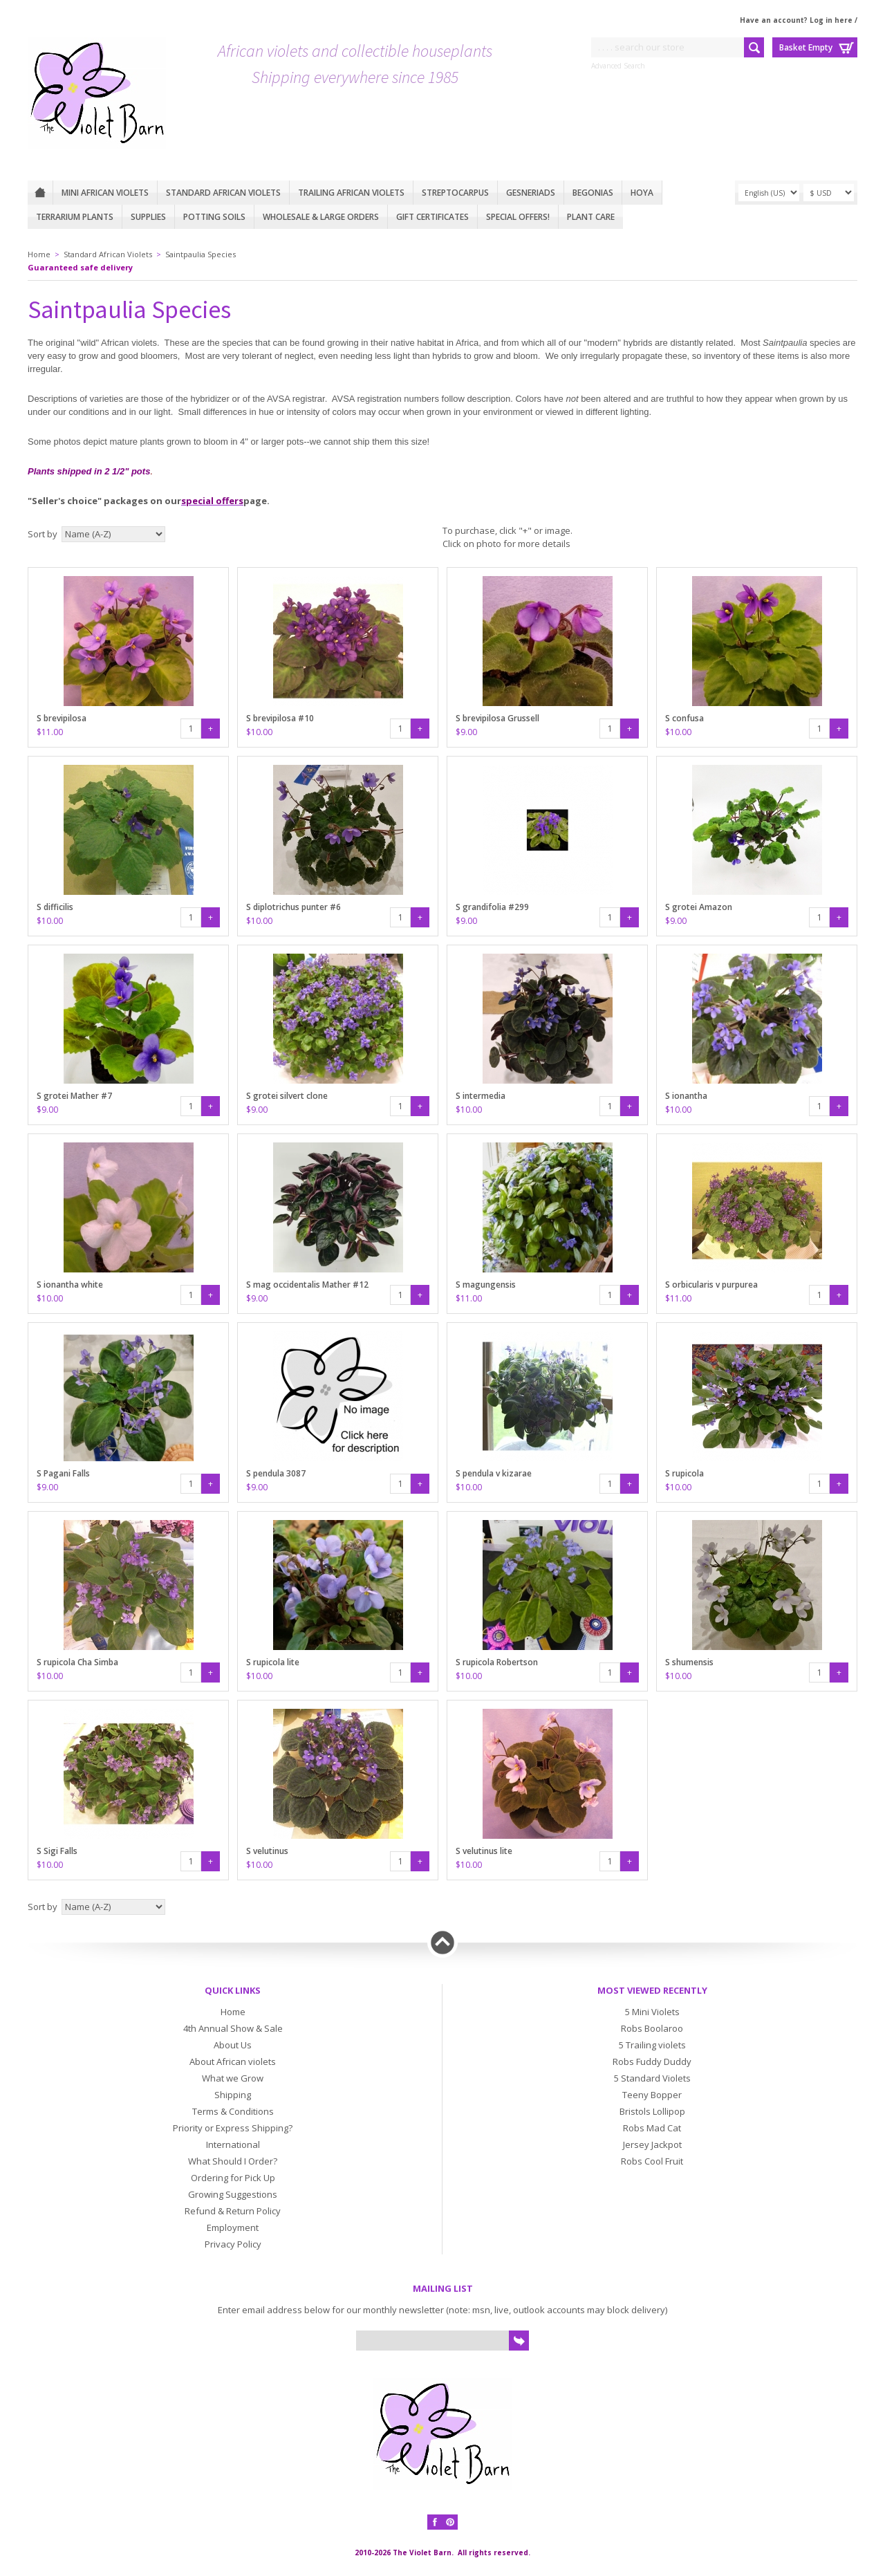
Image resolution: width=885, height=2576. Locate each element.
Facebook (434, 2522)
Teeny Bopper (652, 2094)
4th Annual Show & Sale (233, 2028)
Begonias (592, 192)
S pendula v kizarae (494, 1473)
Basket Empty (805, 47)
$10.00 (259, 732)
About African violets (232, 2061)
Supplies (148, 217)
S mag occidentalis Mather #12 (307, 1284)
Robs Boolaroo (652, 2028)
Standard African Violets (223, 192)
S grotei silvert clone (287, 1096)
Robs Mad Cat (652, 2128)
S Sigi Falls (57, 1851)
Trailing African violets (351, 192)
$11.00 (50, 732)
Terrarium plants (74, 217)
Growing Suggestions (232, 2194)
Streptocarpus (455, 192)
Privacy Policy (233, 2244)
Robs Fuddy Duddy (652, 2061)
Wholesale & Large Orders (321, 217)
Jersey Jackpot (652, 2144)
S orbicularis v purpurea (711, 1284)
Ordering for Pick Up (233, 2177)
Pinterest (450, 2522)
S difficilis (55, 907)
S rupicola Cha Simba (77, 1662)
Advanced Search (618, 66)
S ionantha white (70, 1284)
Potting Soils (214, 217)
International (233, 2144)
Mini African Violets (105, 192)
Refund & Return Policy (233, 2211)
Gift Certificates (432, 217)
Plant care (591, 217)
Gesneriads (530, 192)
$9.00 (466, 732)
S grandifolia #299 (492, 907)
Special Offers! (518, 217)
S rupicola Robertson (497, 1662)
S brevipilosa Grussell (497, 718)
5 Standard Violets (652, 2078)
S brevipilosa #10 (280, 718)
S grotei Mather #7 (74, 1096)
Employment (233, 2227)
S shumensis (689, 1662)
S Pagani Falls (63, 1473)
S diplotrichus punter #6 (293, 907)
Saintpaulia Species (200, 254)
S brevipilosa (61, 718)
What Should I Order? (232, 2161)
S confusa (684, 718)
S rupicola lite (272, 1662)
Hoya (642, 192)
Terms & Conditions (233, 2111)
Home (40, 192)
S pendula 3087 (276, 1473)
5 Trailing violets (652, 2045)
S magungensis (486, 1284)
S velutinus (267, 1851)
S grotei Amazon (698, 907)
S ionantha (686, 1096)
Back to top (442, 1942)
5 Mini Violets (652, 2011)
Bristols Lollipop (652, 2111)
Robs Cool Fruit (652, 2161)
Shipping (232, 2094)
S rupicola (684, 1473)
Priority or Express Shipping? (232, 2128)
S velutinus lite (484, 1851)
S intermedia (480, 1096)
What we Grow (232, 2078)
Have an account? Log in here (796, 20)
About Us (233, 2045)
